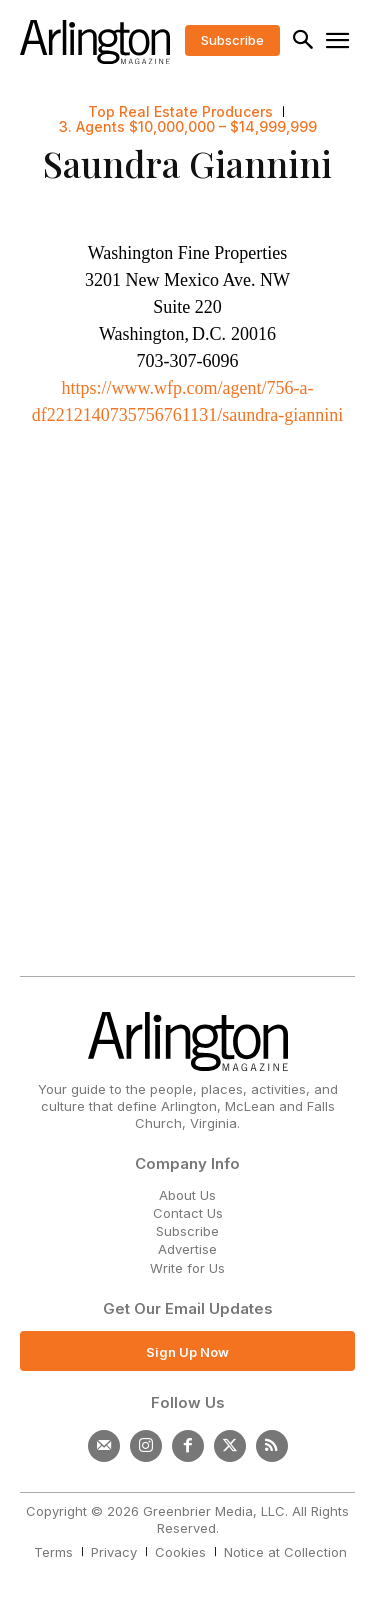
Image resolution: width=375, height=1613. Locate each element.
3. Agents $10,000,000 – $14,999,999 (188, 127)
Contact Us (188, 1213)
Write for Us (187, 1268)
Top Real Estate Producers (180, 112)
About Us (187, 1195)
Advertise (187, 1249)
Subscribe (187, 1231)
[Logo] (95, 42)
